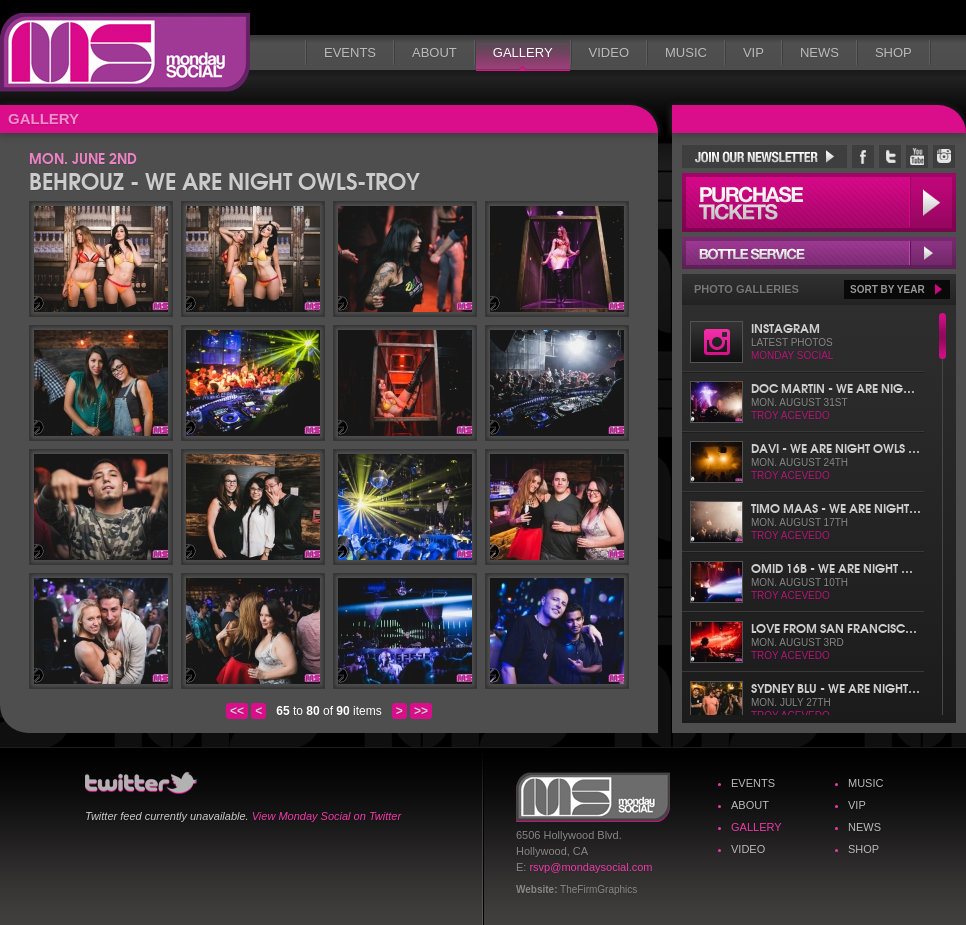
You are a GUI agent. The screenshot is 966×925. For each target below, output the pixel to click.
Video (609, 52)
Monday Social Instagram (944, 156)
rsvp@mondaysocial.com (590, 867)
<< (237, 711)
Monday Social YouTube (917, 156)
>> (421, 711)
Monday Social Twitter (890, 156)
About (434, 52)
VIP (753, 52)
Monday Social (125, 52)
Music (686, 52)
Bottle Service (819, 253)
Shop (893, 52)
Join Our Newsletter (764, 156)
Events (350, 52)
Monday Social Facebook (863, 156)
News (819, 52)
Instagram (785, 327)
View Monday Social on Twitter (326, 816)
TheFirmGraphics (598, 889)
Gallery (523, 52)
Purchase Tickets (819, 202)
